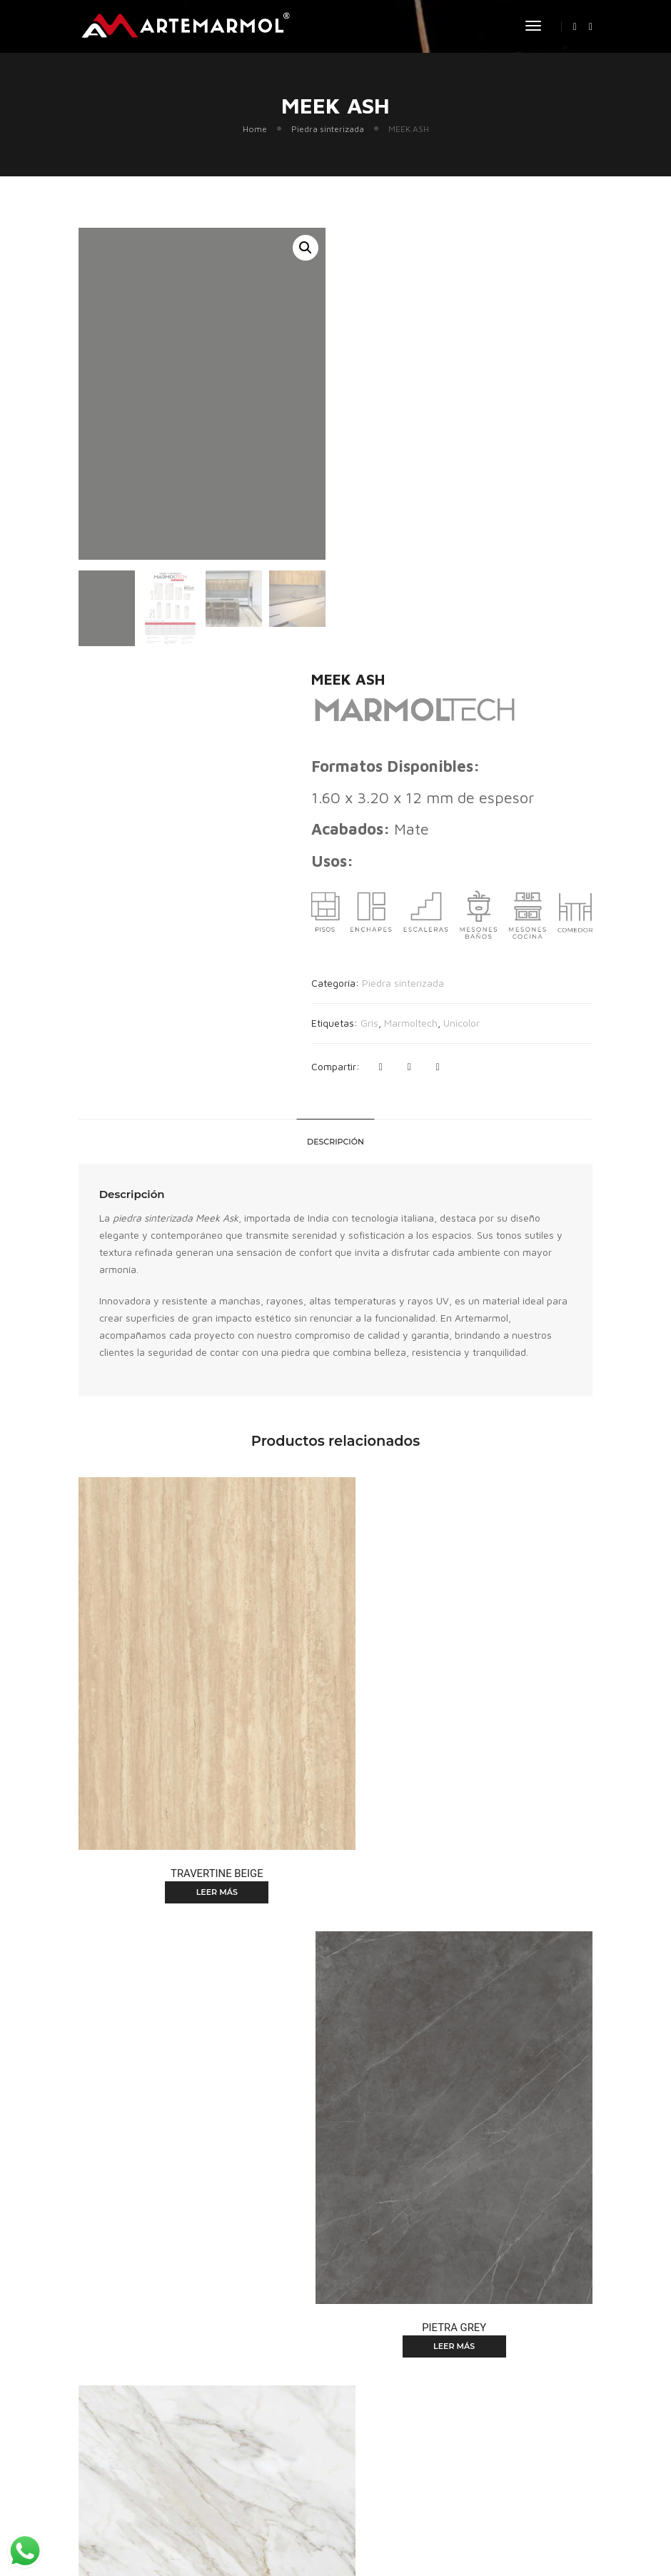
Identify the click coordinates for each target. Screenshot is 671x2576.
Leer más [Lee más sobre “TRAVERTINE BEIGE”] (199, 1433)
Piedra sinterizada (327, 132)
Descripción (335, 723)
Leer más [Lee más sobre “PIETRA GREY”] (472, 1433)
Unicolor (496, 582)
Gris (404, 582)
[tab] (335, 723)
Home (255, 132)
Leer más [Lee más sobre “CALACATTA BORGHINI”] (199, 1841)
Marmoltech (445, 582)
